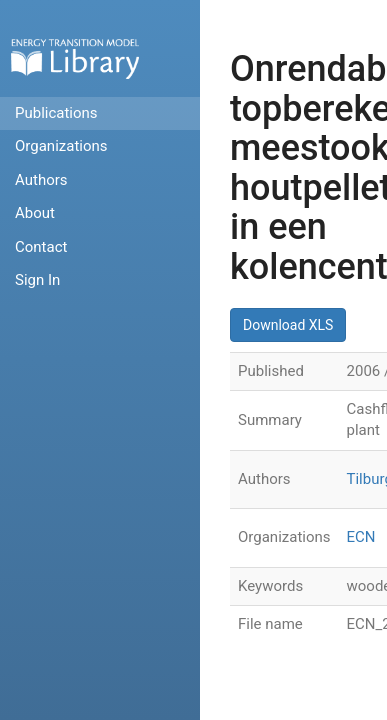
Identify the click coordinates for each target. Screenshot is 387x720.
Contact (41, 247)
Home (75, 58)
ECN (361, 537)
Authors (41, 180)
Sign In (37, 280)
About (35, 213)
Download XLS (288, 325)
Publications (56, 113)
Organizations (61, 146)
